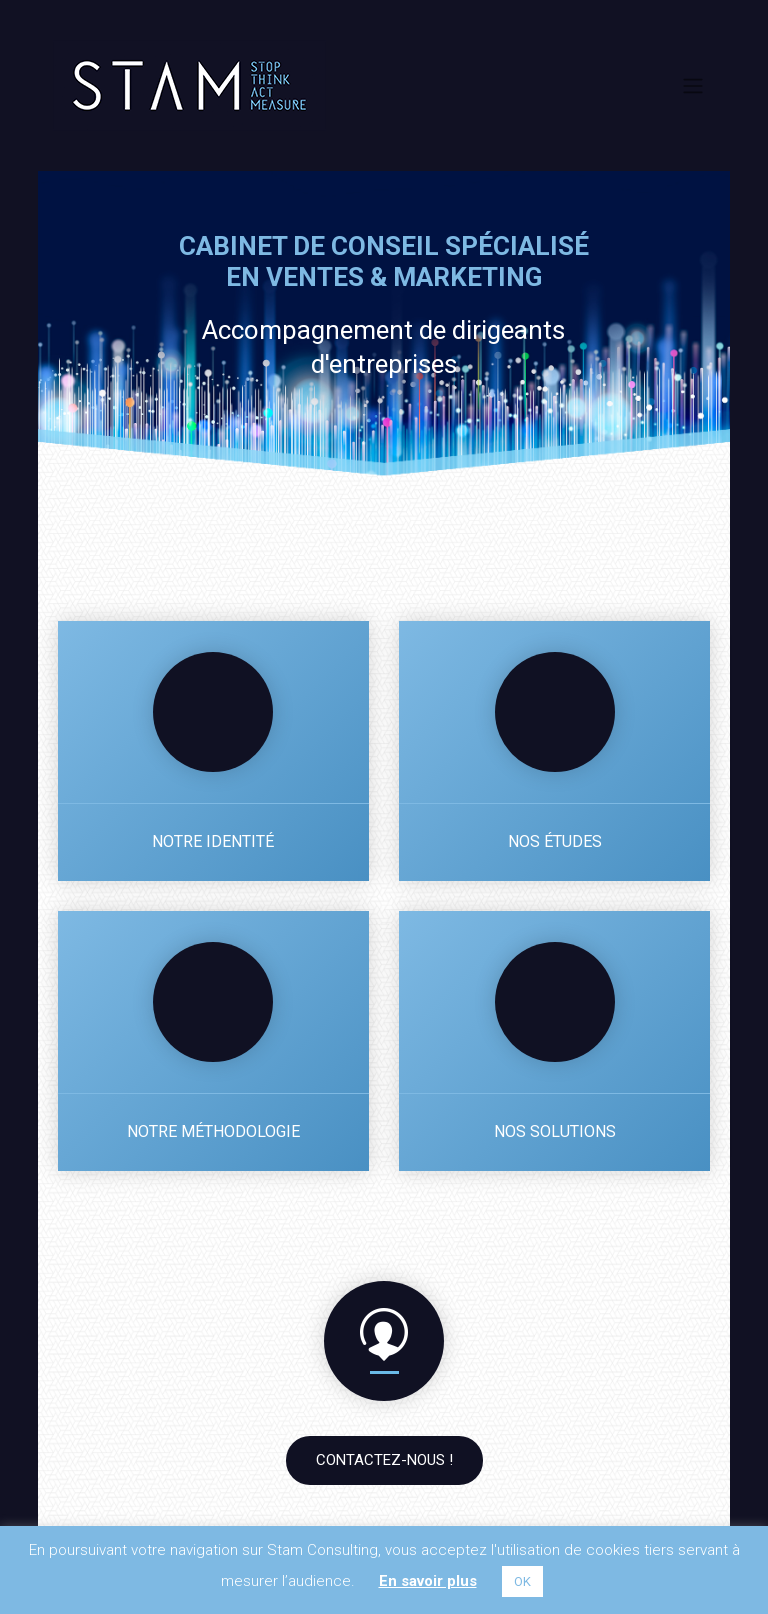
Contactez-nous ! (384, 1460)
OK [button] (522, 1581)
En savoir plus (428, 1581)
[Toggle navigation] (692, 85)
